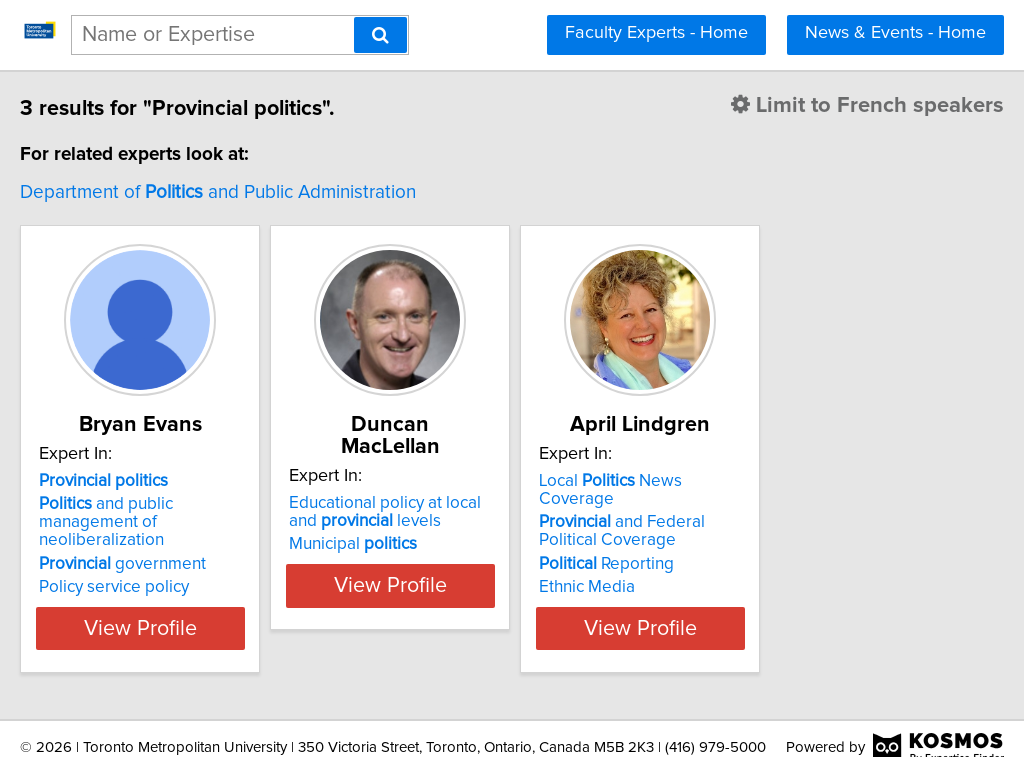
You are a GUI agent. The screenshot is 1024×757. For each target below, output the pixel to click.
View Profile (207, 610)
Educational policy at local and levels (493, 490)
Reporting (748, 546)
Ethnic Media (729, 569)
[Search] (380, 35)
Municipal (445, 522)
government (164, 546)
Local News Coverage (792, 481)
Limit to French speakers (826, 105)
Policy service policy (156, 569)
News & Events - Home (895, 33)
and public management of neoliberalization (199, 513)
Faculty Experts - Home (656, 33)
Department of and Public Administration (260, 192)
